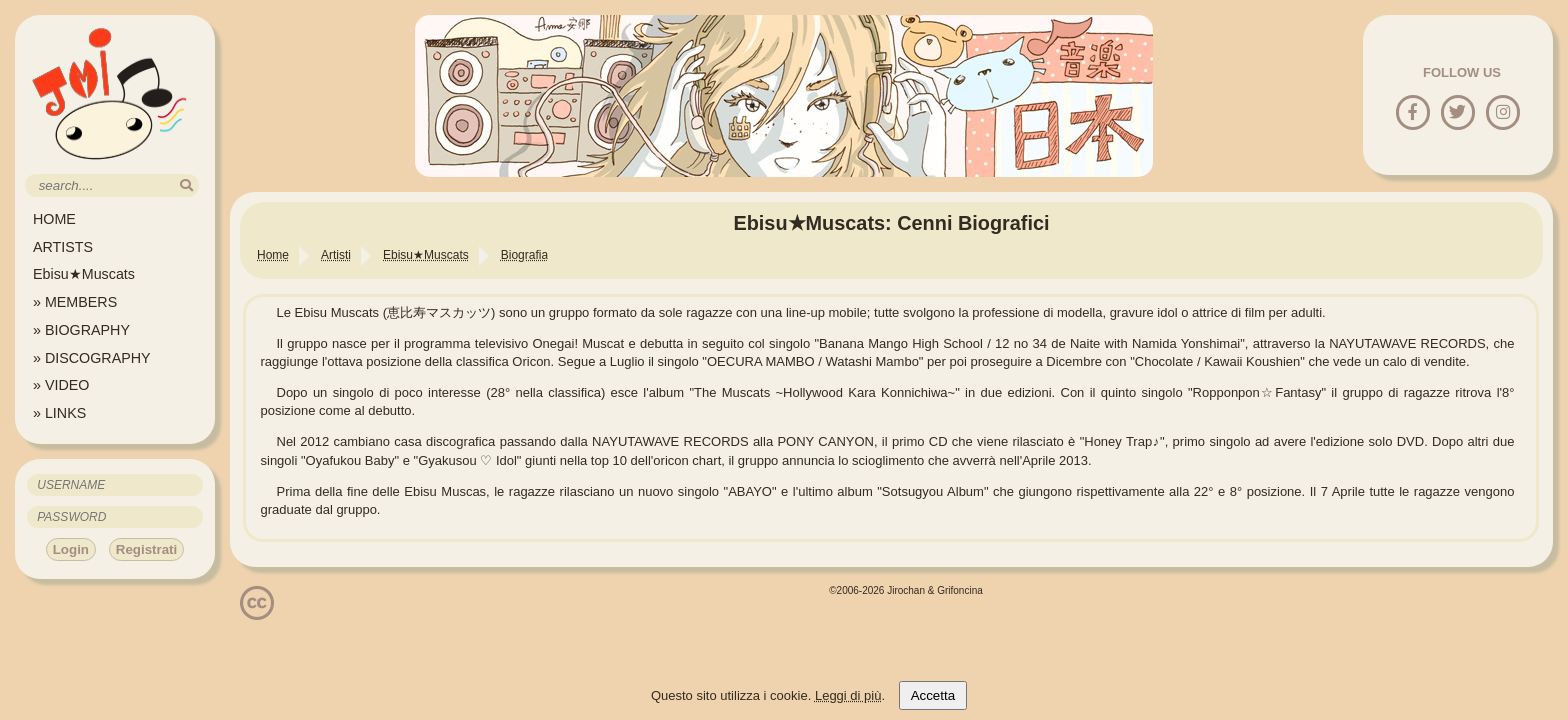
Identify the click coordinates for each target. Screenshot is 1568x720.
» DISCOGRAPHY (92, 358)
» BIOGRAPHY (81, 330)
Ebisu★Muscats (84, 274)
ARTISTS (63, 247)
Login (71, 549)
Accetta (933, 695)
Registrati (146, 549)
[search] (186, 185)
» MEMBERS (75, 302)
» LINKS (59, 413)
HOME (54, 219)
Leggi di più (848, 695)
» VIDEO (61, 385)
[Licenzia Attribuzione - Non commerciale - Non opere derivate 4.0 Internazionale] (257, 612)
